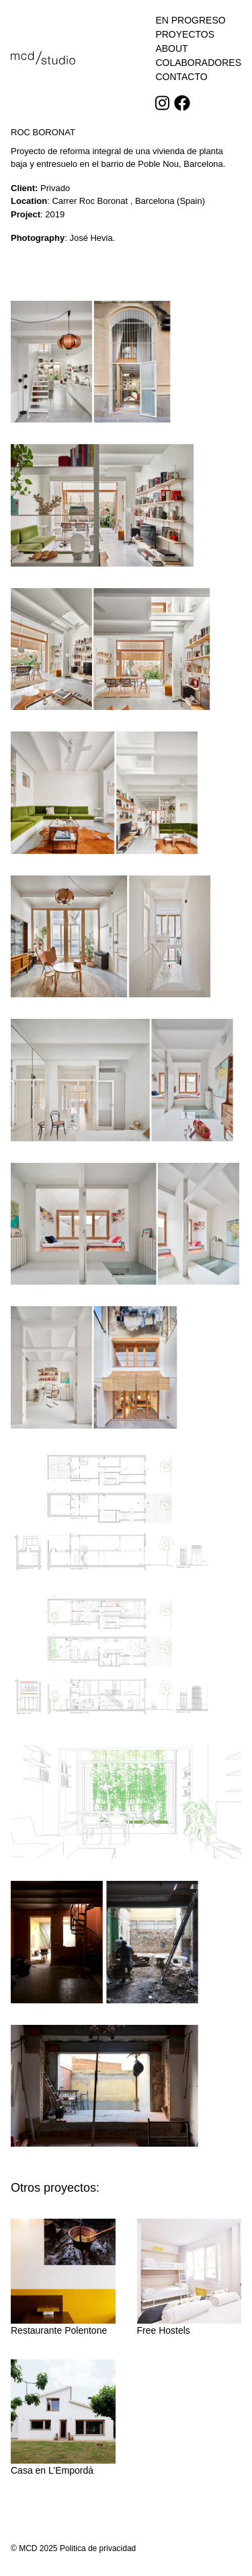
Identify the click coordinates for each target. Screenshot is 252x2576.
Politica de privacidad (98, 2548)
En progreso (190, 20)
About (171, 48)
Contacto (181, 76)
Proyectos (184, 34)
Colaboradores (198, 62)
